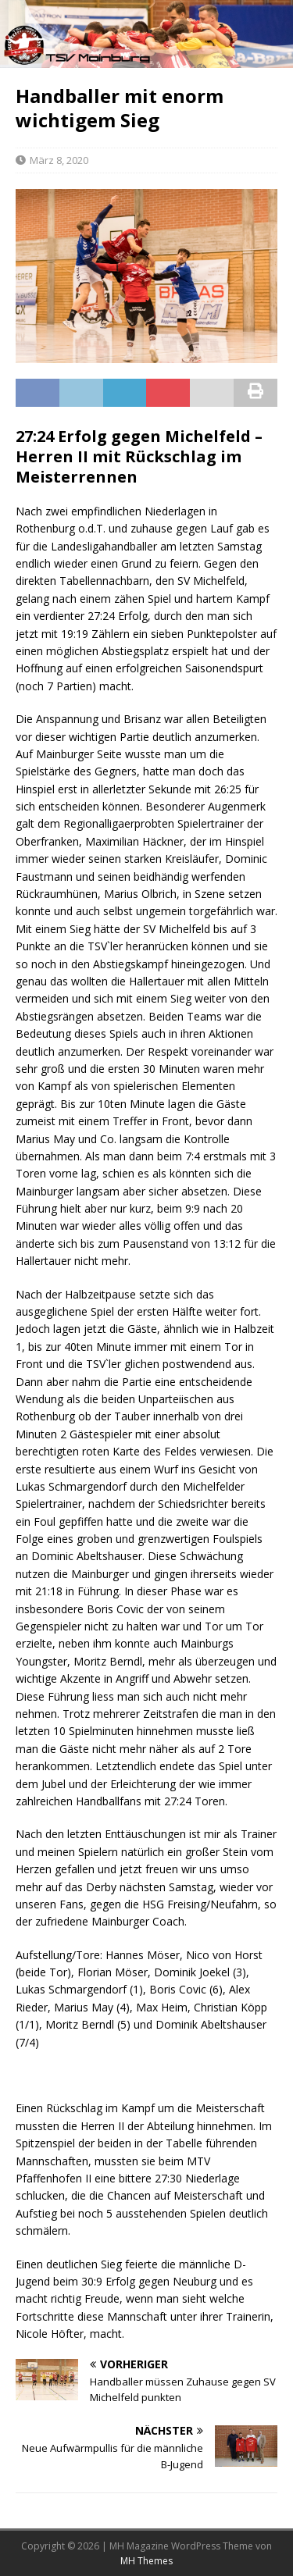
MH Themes (146, 2560)
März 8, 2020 (59, 160)
